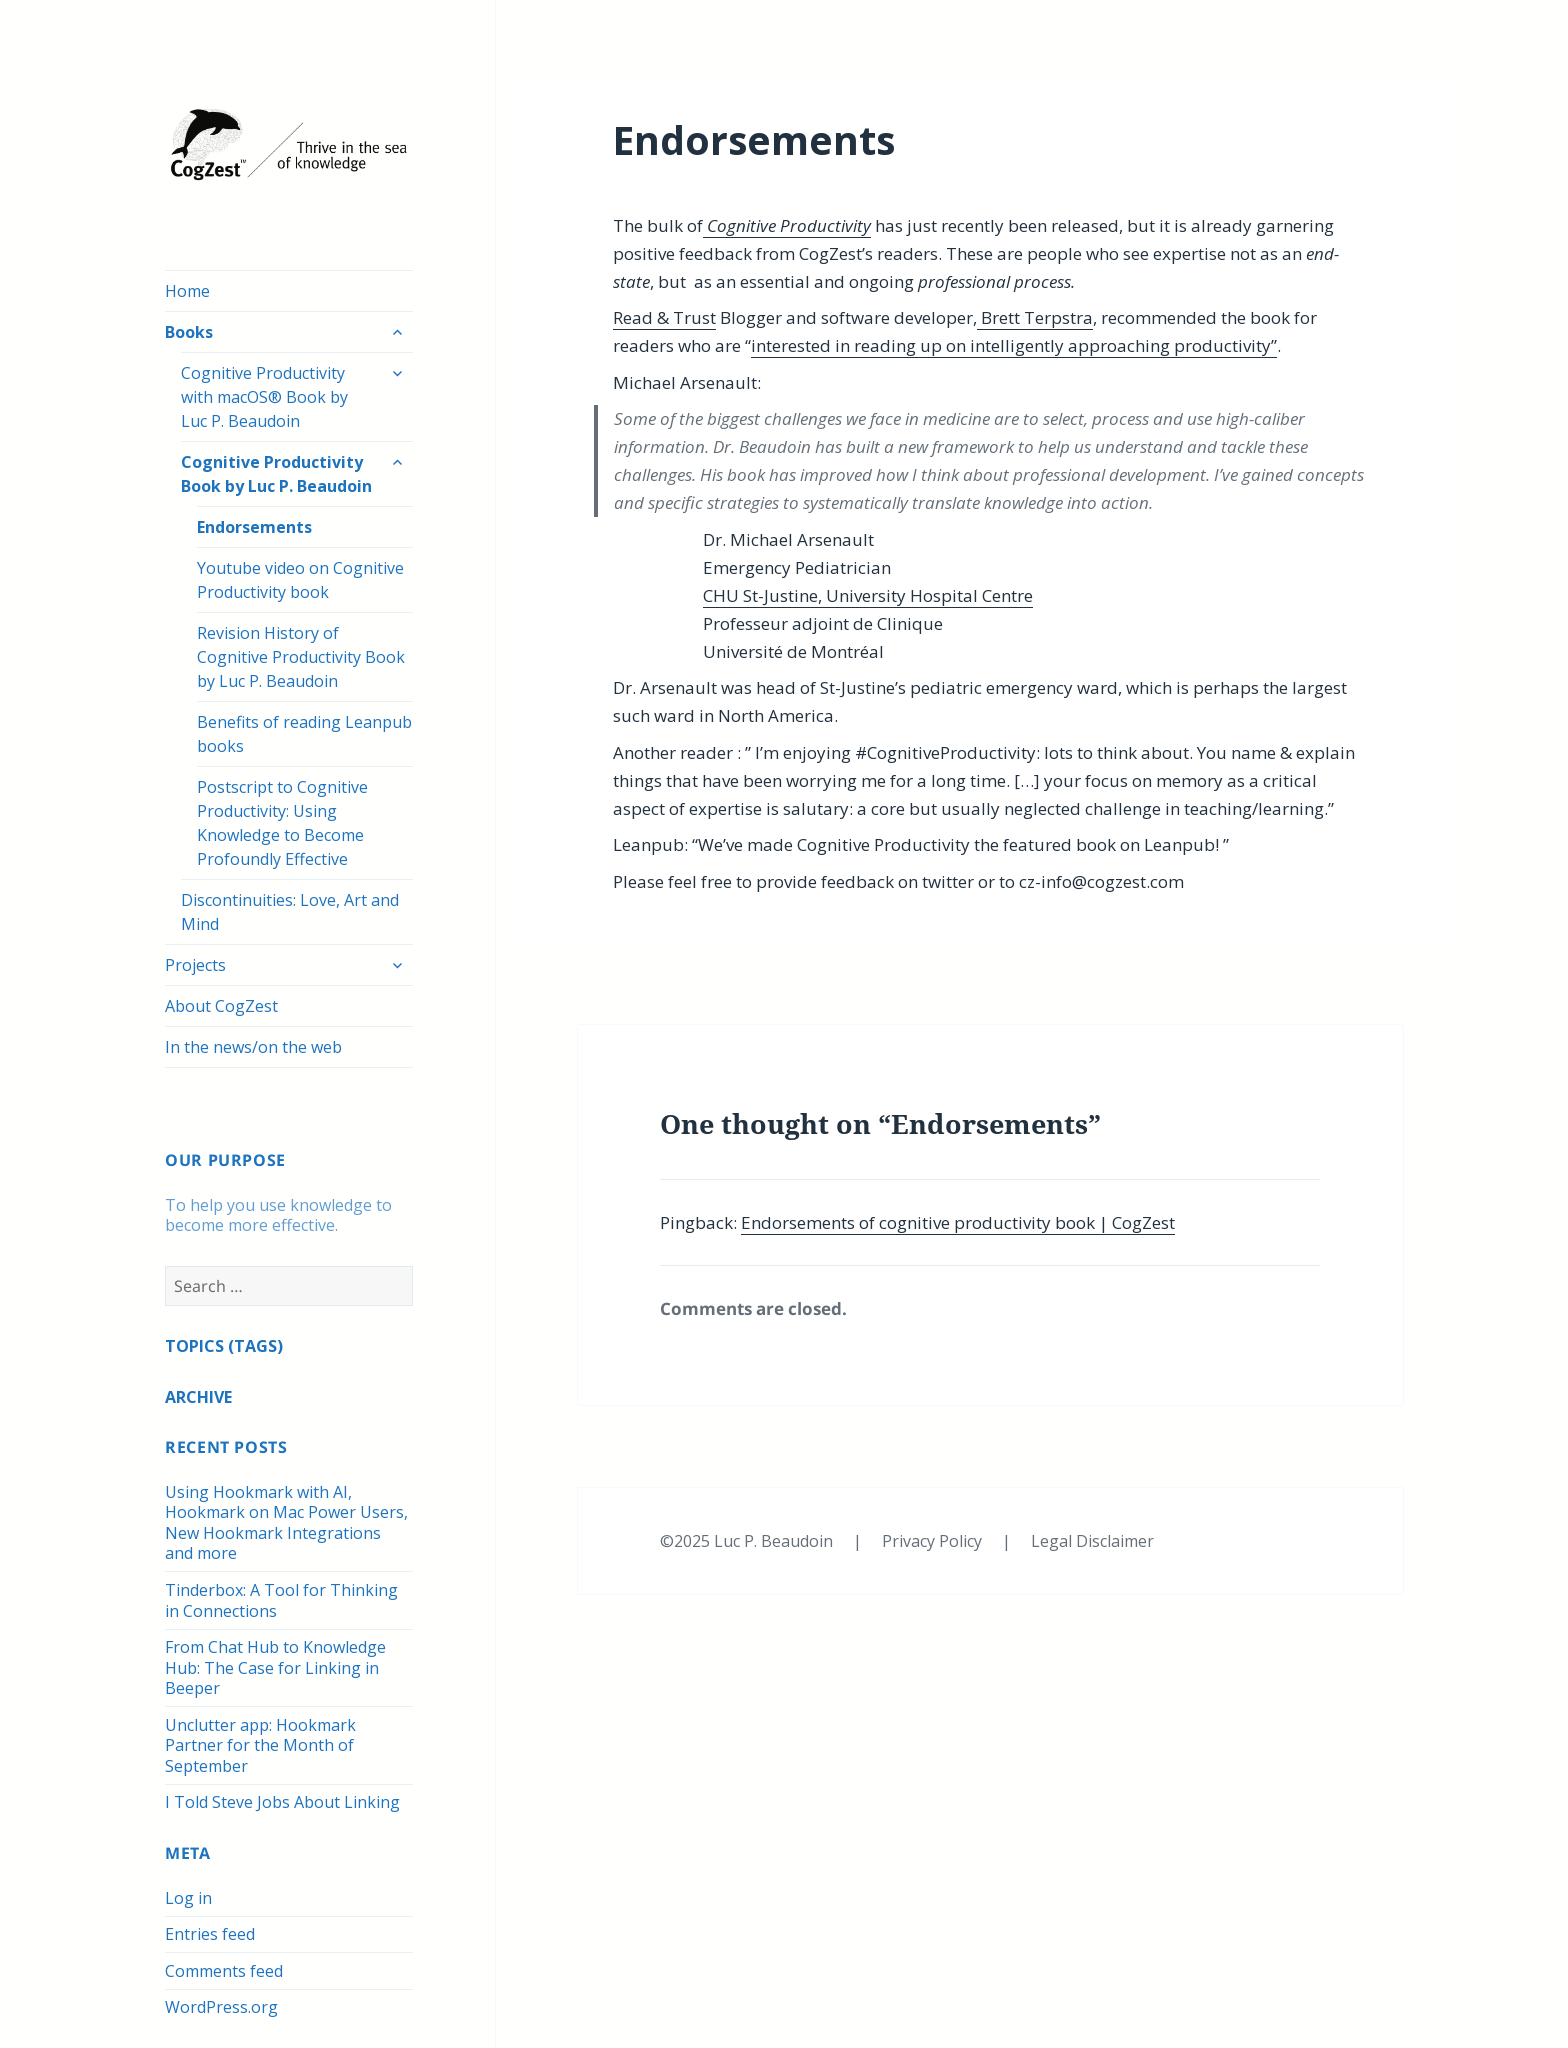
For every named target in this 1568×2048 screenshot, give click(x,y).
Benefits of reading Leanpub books (304, 734)
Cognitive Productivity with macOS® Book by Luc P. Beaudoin (264, 397)
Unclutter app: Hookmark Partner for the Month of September (260, 1745)
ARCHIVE (198, 1397)
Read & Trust (664, 317)
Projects (195, 965)
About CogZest (221, 1006)
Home (187, 291)
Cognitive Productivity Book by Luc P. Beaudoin (276, 474)
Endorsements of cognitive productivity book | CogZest (958, 1222)
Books (189, 332)
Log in (188, 1898)
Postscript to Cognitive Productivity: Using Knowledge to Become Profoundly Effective (282, 823)
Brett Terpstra (1035, 317)
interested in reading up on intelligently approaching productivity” (1014, 345)
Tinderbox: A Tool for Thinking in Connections (281, 1600)
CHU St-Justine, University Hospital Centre (868, 595)
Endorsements (254, 527)
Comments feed (224, 1971)
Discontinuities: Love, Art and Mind (290, 912)
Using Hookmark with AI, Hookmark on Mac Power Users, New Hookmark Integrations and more (286, 1523)
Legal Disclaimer (1092, 1541)
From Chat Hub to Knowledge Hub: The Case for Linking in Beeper (275, 1667)
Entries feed (210, 1934)
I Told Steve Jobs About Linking (282, 1802)
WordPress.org (221, 2007)
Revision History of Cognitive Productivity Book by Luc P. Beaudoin (301, 657)
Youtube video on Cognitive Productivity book (300, 580)
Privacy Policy (934, 1541)
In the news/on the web (253, 1047)
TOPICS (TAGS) (224, 1346)
